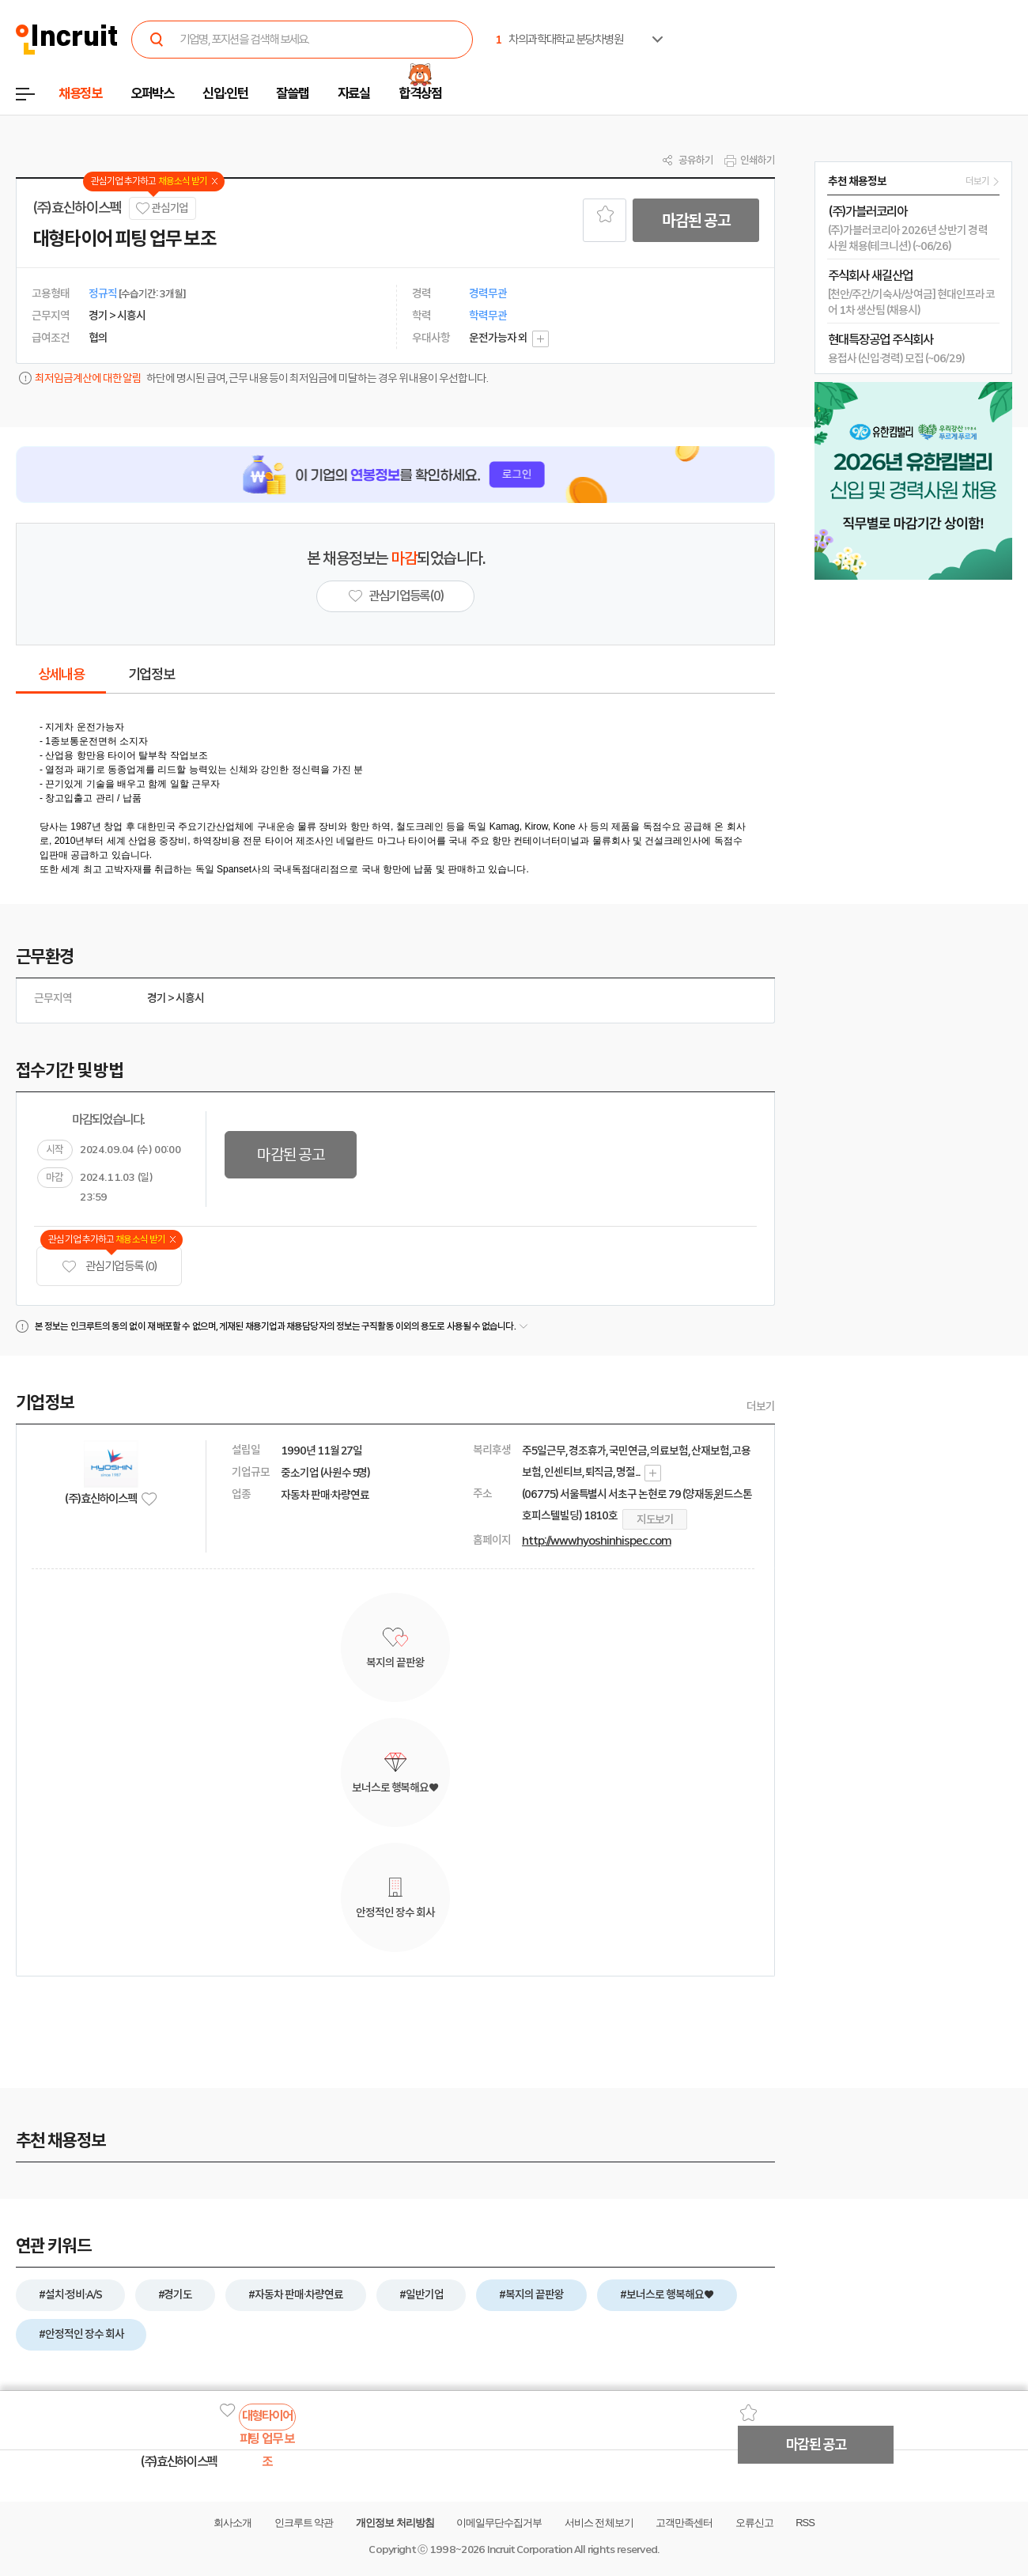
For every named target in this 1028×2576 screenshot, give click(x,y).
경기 (156, 998)
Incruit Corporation (529, 2549)
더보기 (760, 1406)
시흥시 (190, 998)
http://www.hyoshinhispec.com (596, 1541)
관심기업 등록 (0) (109, 1266)
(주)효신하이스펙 (76, 208)
